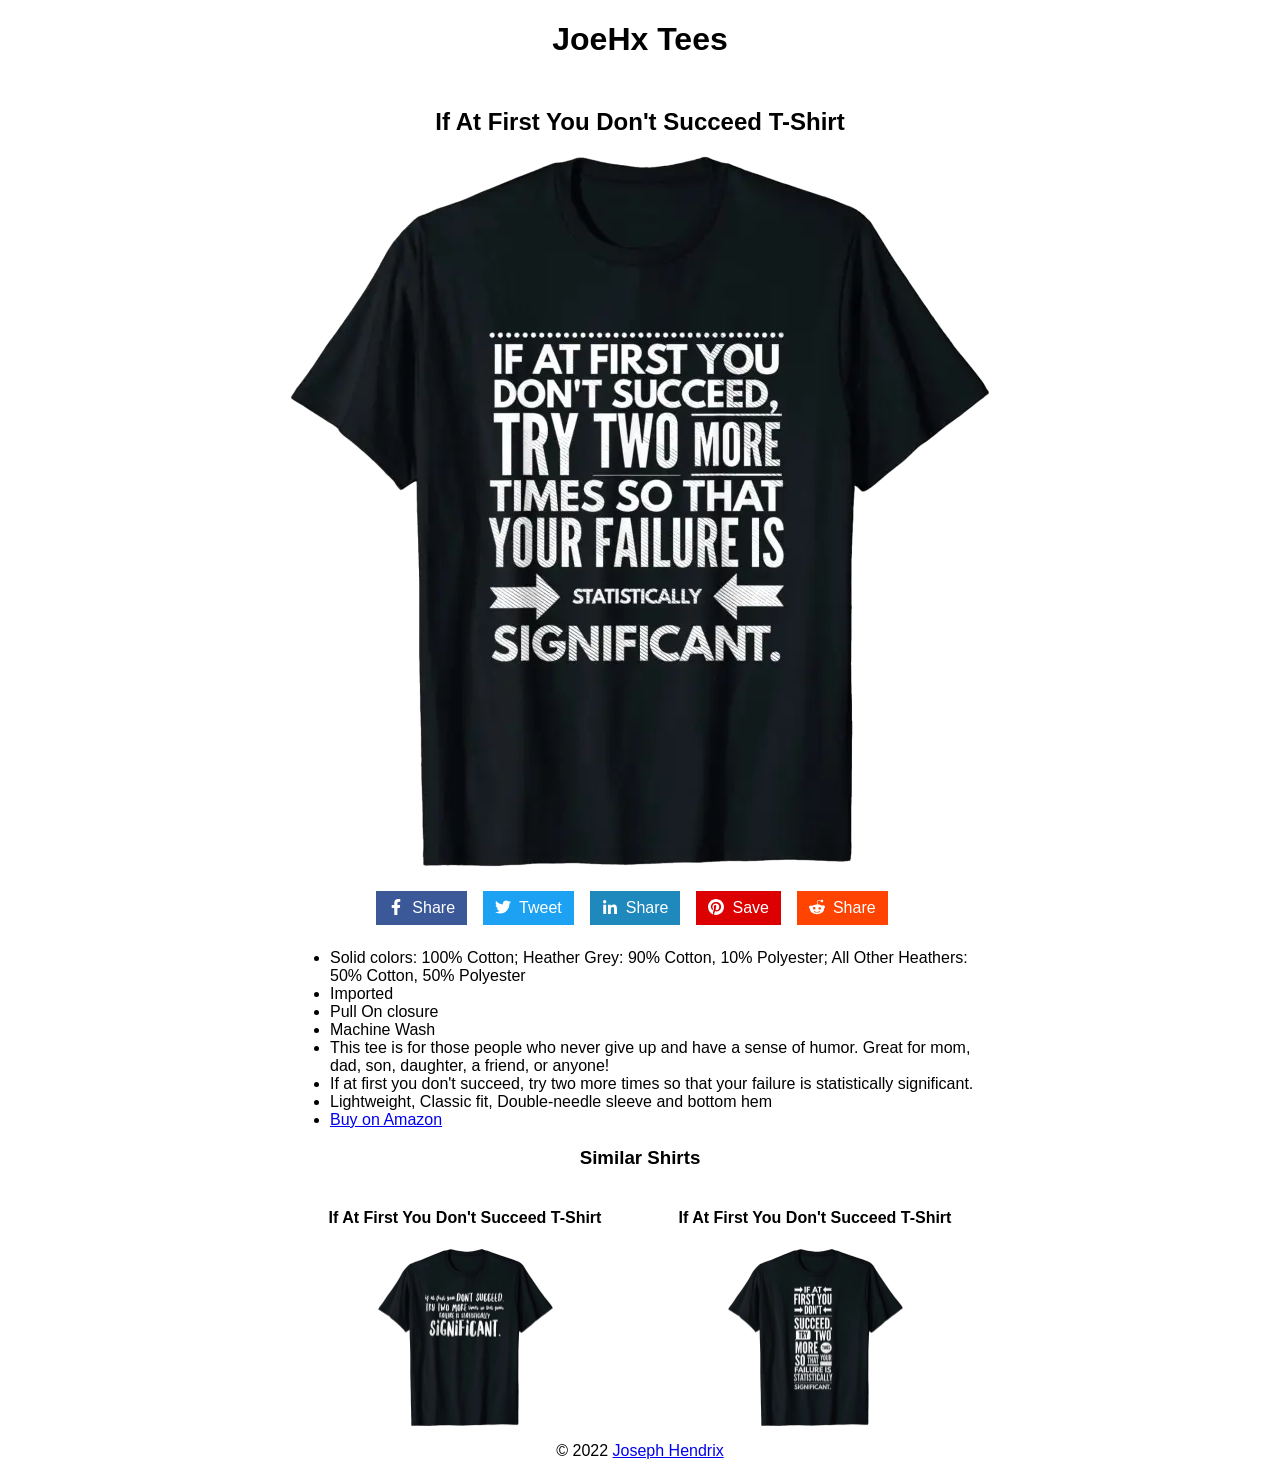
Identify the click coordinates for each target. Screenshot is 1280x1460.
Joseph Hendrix (668, 1450)
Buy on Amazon (386, 1119)
